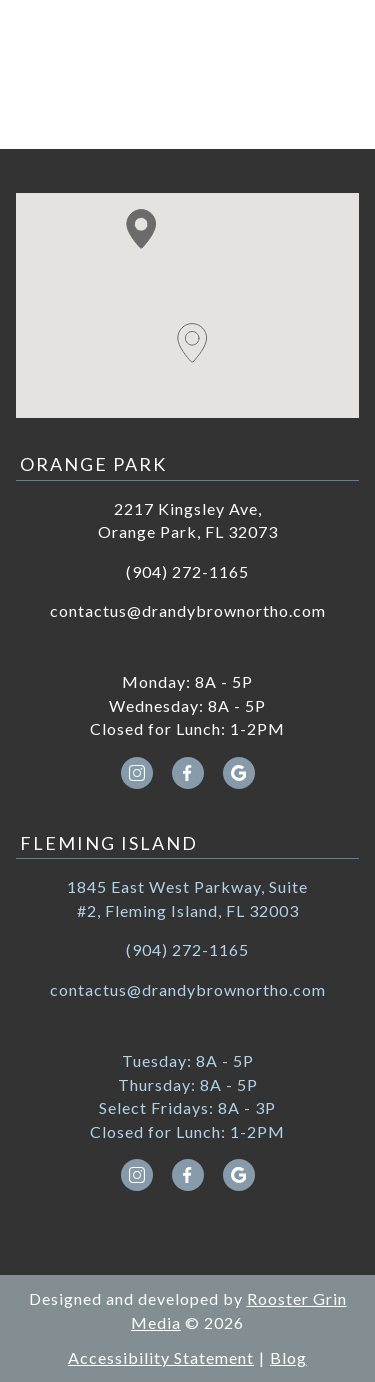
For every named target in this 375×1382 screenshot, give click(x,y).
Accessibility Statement (161, 1357)
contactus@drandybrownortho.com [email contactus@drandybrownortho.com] (188, 610)
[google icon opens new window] (238, 773)
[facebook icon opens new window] (187, 773)
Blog (288, 1357)
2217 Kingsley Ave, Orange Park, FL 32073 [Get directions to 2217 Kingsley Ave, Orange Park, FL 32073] (188, 520)
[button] (141, 229)
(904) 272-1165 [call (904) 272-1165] (187, 571)
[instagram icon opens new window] (136, 773)
